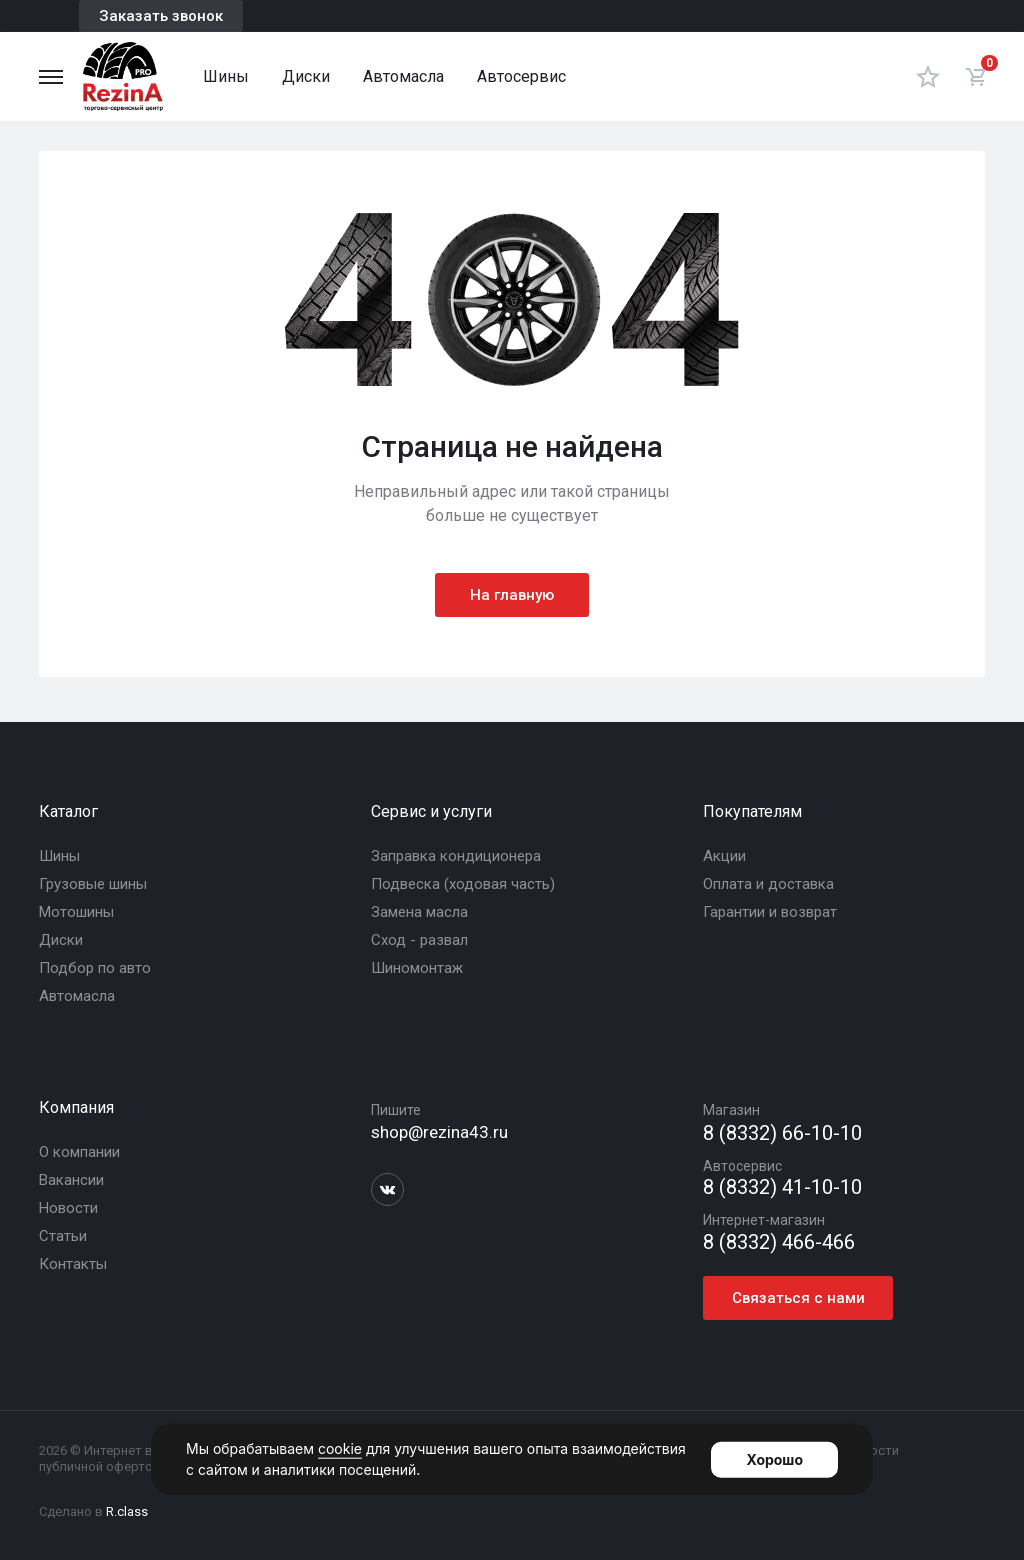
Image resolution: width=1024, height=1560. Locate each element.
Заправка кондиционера (456, 856)
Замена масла (419, 912)
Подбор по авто (95, 968)
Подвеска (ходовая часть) (463, 884)
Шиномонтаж (417, 968)
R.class (127, 1511)
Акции (724, 856)
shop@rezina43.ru (439, 1132)
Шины (226, 76)
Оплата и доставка (768, 884)
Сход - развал (419, 940)
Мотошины (76, 912)
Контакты (73, 1264)
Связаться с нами (798, 1298)
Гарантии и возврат (770, 912)
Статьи (63, 1236)
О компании (79, 1152)
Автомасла (403, 76)
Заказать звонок (161, 16)
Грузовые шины (93, 884)
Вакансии (71, 1180)
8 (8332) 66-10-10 (782, 1133)
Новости (68, 1208)
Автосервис (521, 76)
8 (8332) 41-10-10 (782, 1187)
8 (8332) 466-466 (779, 1242)
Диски (306, 76)
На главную (512, 595)
